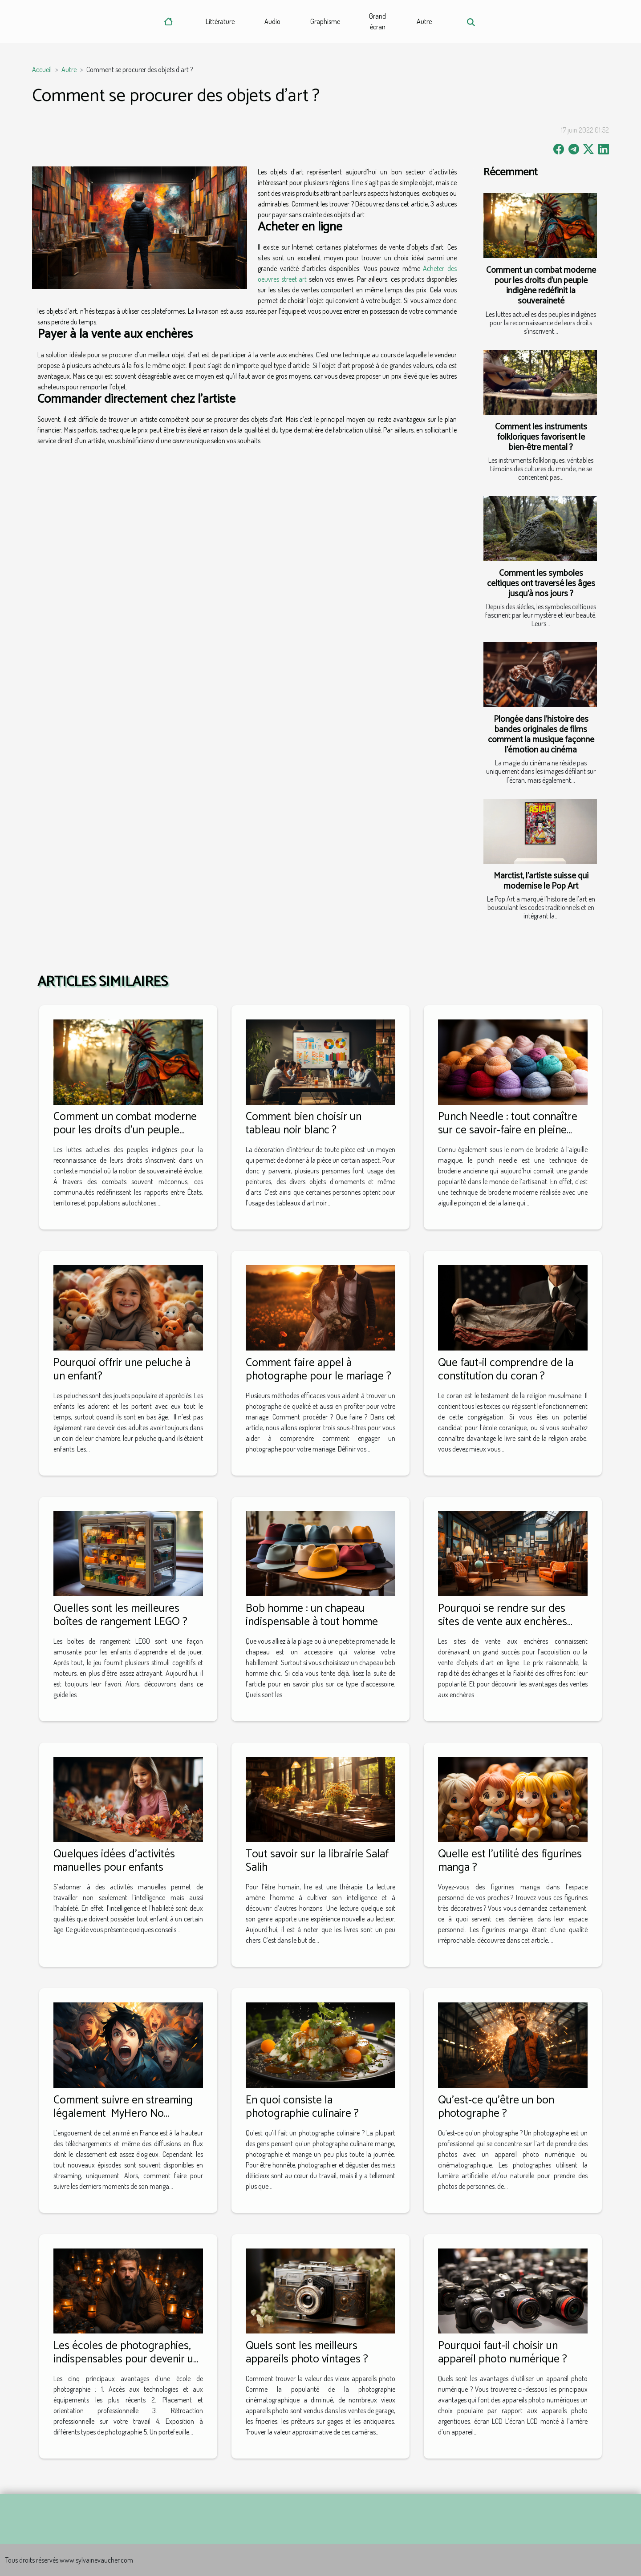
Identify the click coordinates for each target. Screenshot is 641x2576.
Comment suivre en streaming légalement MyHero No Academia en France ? (123, 2113)
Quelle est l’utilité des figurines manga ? (510, 1861)
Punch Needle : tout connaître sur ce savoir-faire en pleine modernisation (507, 1130)
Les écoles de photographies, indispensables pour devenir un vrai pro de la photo (126, 2359)
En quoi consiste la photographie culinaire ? (302, 2107)
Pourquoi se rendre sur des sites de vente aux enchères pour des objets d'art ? (502, 1622)
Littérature (220, 21)
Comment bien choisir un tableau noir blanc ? (303, 1124)
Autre (424, 21)
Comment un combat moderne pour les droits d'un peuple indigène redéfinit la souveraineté (541, 285)
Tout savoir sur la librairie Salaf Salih (317, 1861)
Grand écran (377, 21)
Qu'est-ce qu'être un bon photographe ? (496, 2107)
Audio (272, 21)
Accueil (42, 69)
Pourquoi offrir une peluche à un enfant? (122, 1370)
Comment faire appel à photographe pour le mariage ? (318, 1370)
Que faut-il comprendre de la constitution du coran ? (505, 1370)
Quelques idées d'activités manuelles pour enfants (114, 1861)
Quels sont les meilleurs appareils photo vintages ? (307, 2353)
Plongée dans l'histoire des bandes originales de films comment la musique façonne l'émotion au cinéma (541, 734)
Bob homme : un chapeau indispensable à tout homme (312, 1615)
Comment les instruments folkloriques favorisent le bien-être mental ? (541, 437)
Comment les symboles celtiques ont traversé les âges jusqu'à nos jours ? (541, 583)
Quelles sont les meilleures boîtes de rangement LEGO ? (120, 1615)
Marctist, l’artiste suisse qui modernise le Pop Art (541, 881)
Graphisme (325, 21)
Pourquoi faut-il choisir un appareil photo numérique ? (502, 2353)
